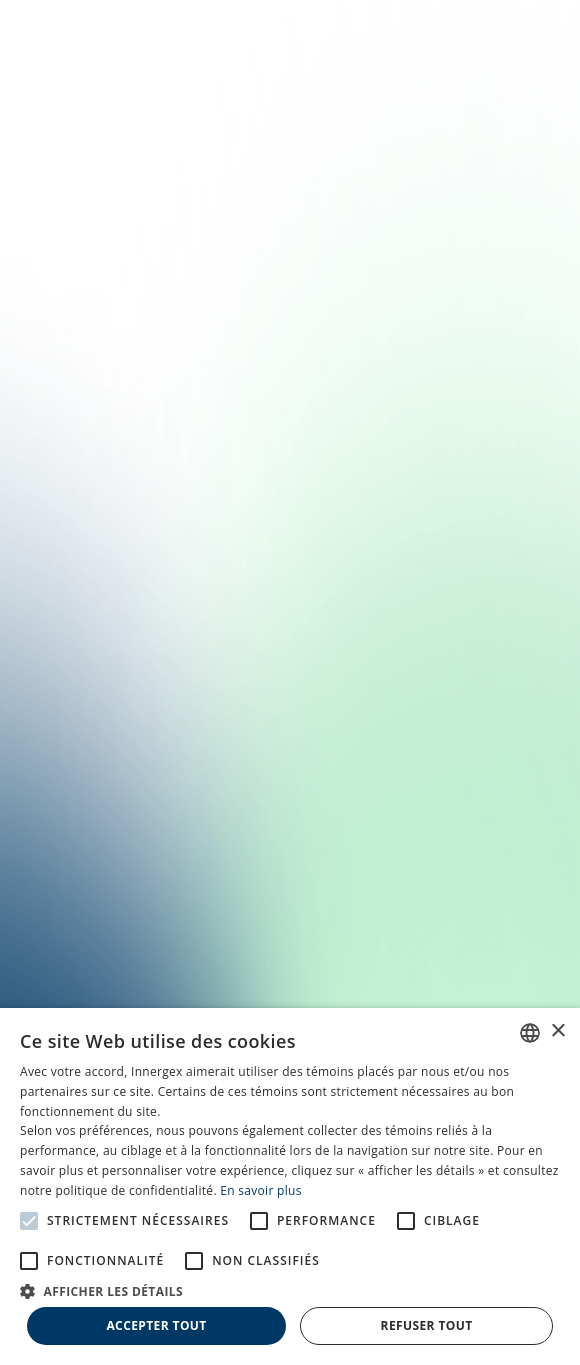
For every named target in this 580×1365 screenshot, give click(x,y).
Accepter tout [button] (156, 1325)
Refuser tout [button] (427, 1325)
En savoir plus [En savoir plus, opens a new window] (260, 1190)
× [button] (557, 1031)
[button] (290, 1290)
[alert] (290, 1186)
